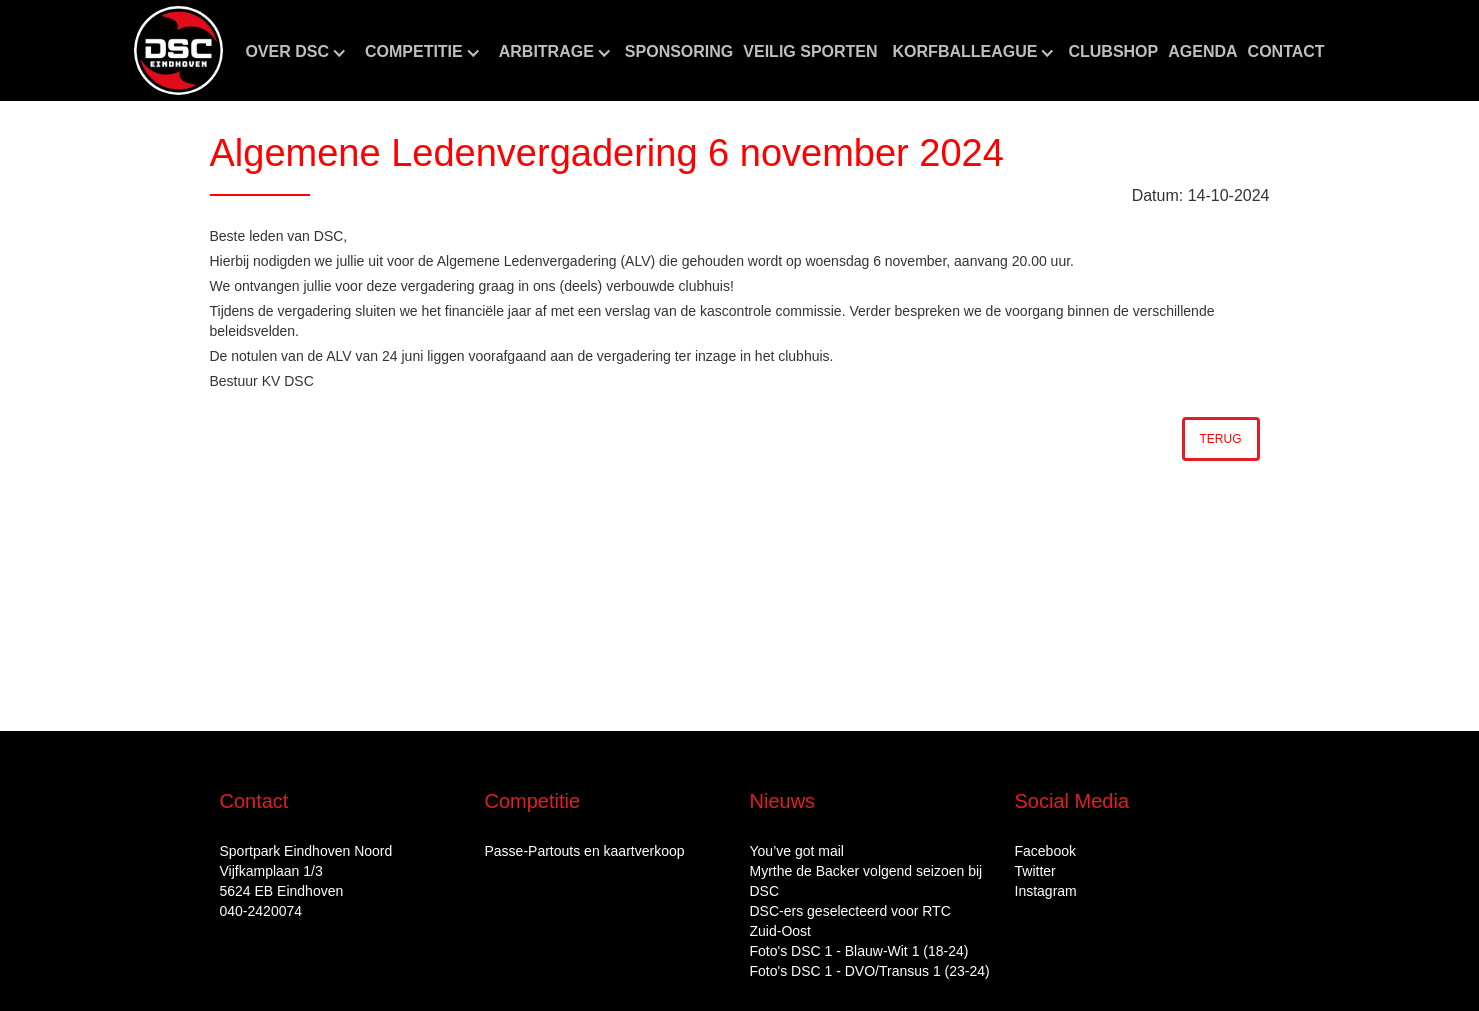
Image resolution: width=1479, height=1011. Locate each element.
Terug (1221, 439)
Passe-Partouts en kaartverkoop (585, 851)
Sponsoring (679, 51)
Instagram (1046, 891)
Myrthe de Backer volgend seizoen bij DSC (866, 881)
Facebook (1045, 851)
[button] (295, 52)
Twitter (1035, 871)
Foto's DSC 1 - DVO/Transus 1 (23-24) (870, 971)
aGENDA (1202, 51)
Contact (1286, 51)
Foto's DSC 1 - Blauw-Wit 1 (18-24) (859, 951)
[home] (178, 50)
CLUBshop (1113, 51)
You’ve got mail (797, 851)
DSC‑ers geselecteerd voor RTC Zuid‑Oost (850, 921)
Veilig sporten (810, 51)
